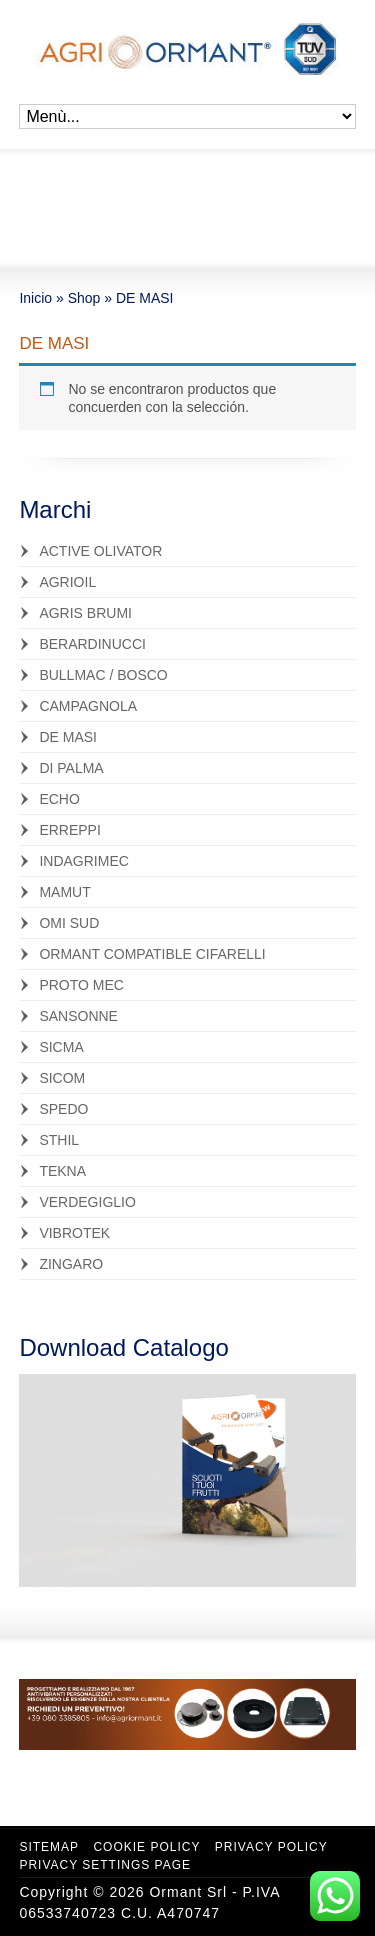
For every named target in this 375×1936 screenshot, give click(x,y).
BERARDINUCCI (92, 644)
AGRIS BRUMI (85, 613)
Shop (84, 298)
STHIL (59, 1140)
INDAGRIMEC (83, 861)
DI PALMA (71, 768)
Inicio (35, 298)
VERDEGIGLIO (87, 1202)
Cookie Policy (146, 1847)
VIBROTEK (74, 1233)
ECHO (59, 799)
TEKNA (62, 1171)
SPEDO (63, 1109)
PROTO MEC (81, 985)
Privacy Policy (271, 1847)
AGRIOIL (67, 582)
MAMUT (64, 892)
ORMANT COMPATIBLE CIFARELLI (152, 954)
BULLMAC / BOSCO (103, 675)
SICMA (61, 1047)
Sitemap (49, 1847)
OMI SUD (69, 923)
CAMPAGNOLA (88, 706)
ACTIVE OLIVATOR (100, 551)
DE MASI (68, 737)
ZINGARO (71, 1264)
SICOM (62, 1078)
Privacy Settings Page (105, 1865)
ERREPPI (69, 830)
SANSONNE (78, 1016)
